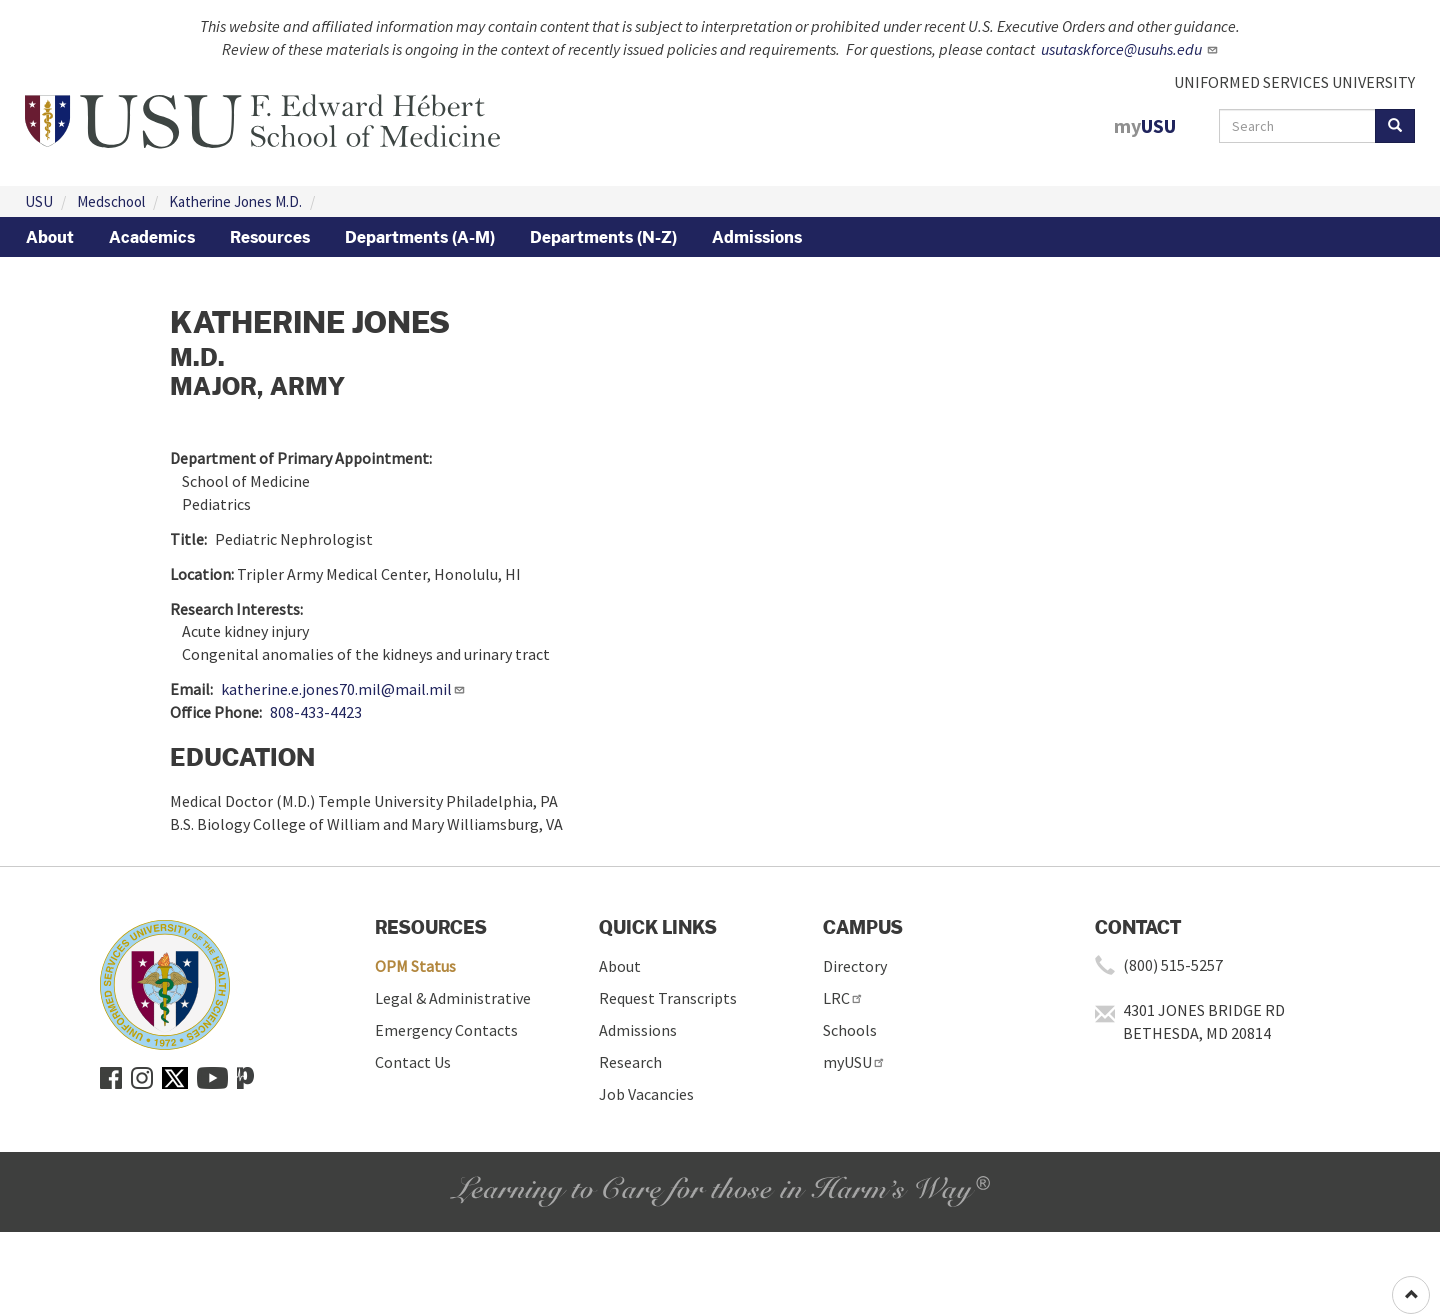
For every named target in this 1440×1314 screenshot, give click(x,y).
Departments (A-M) (420, 237)
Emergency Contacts (446, 1030)
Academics (152, 237)
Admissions (757, 237)
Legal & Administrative (453, 998)
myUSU (854, 1062)
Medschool (111, 201)
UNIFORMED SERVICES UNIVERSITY (1294, 82)
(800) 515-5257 (1173, 965)
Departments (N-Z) (603, 237)
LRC (843, 998)
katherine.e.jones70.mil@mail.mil (343, 689)
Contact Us (413, 1062)
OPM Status (415, 966)
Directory (855, 966)
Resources (270, 237)
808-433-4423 (316, 712)
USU (39, 201)
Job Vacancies (646, 1094)
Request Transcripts (668, 998)
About (50, 237)
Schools (850, 1030)
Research (630, 1062)
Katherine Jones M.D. (235, 201)
